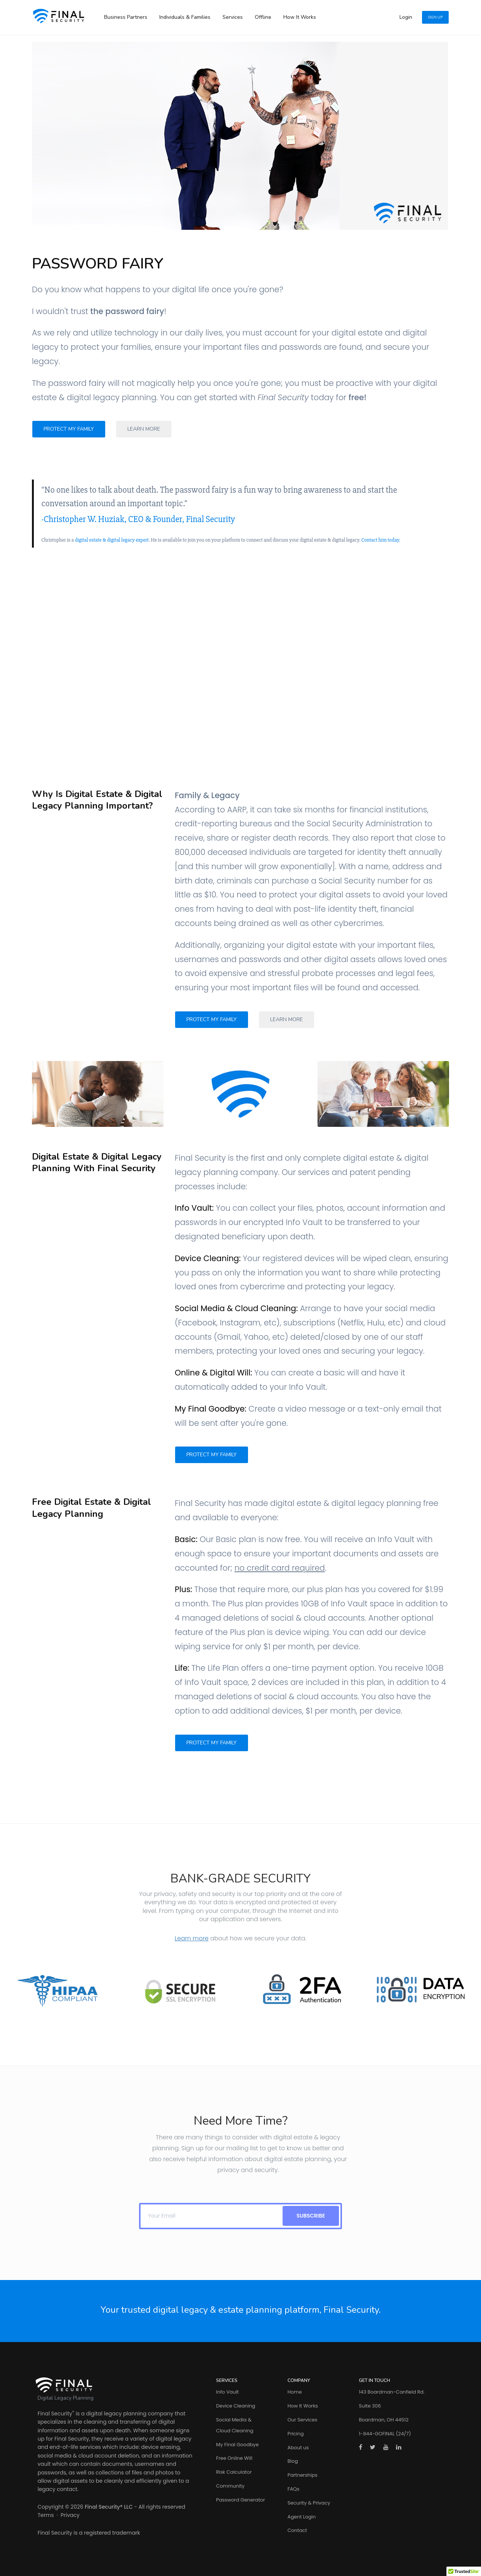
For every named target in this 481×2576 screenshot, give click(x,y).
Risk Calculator (234, 2472)
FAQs (293, 2489)
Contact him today (380, 540)
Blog (292, 2461)
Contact (297, 2530)
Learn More (143, 429)
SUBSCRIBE (310, 2215)
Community (230, 2486)
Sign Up (435, 17)
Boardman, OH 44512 (383, 2420)
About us (298, 2447)
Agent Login (301, 2517)
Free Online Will (234, 2458)
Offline (263, 17)
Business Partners (125, 17)
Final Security (55, 2413)
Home (294, 2392)
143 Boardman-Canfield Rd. (392, 2392)
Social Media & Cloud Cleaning (234, 2425)
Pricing (295, 2433)
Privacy (70, 2515)
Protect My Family (69, 429)
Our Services (302, 2420)
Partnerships (302, 2475)
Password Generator (240, 2500)
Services (232, 17)
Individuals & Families (184, 17)
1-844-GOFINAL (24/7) (385, 2433)
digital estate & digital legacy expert (112, 540)
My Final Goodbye (237, 2444)
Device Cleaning (235, 2406)
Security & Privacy (308, 2503)
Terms (46, 2515)
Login (405, 17)
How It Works (299, 17)
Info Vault (227, 2392)
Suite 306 (370, 2406)
